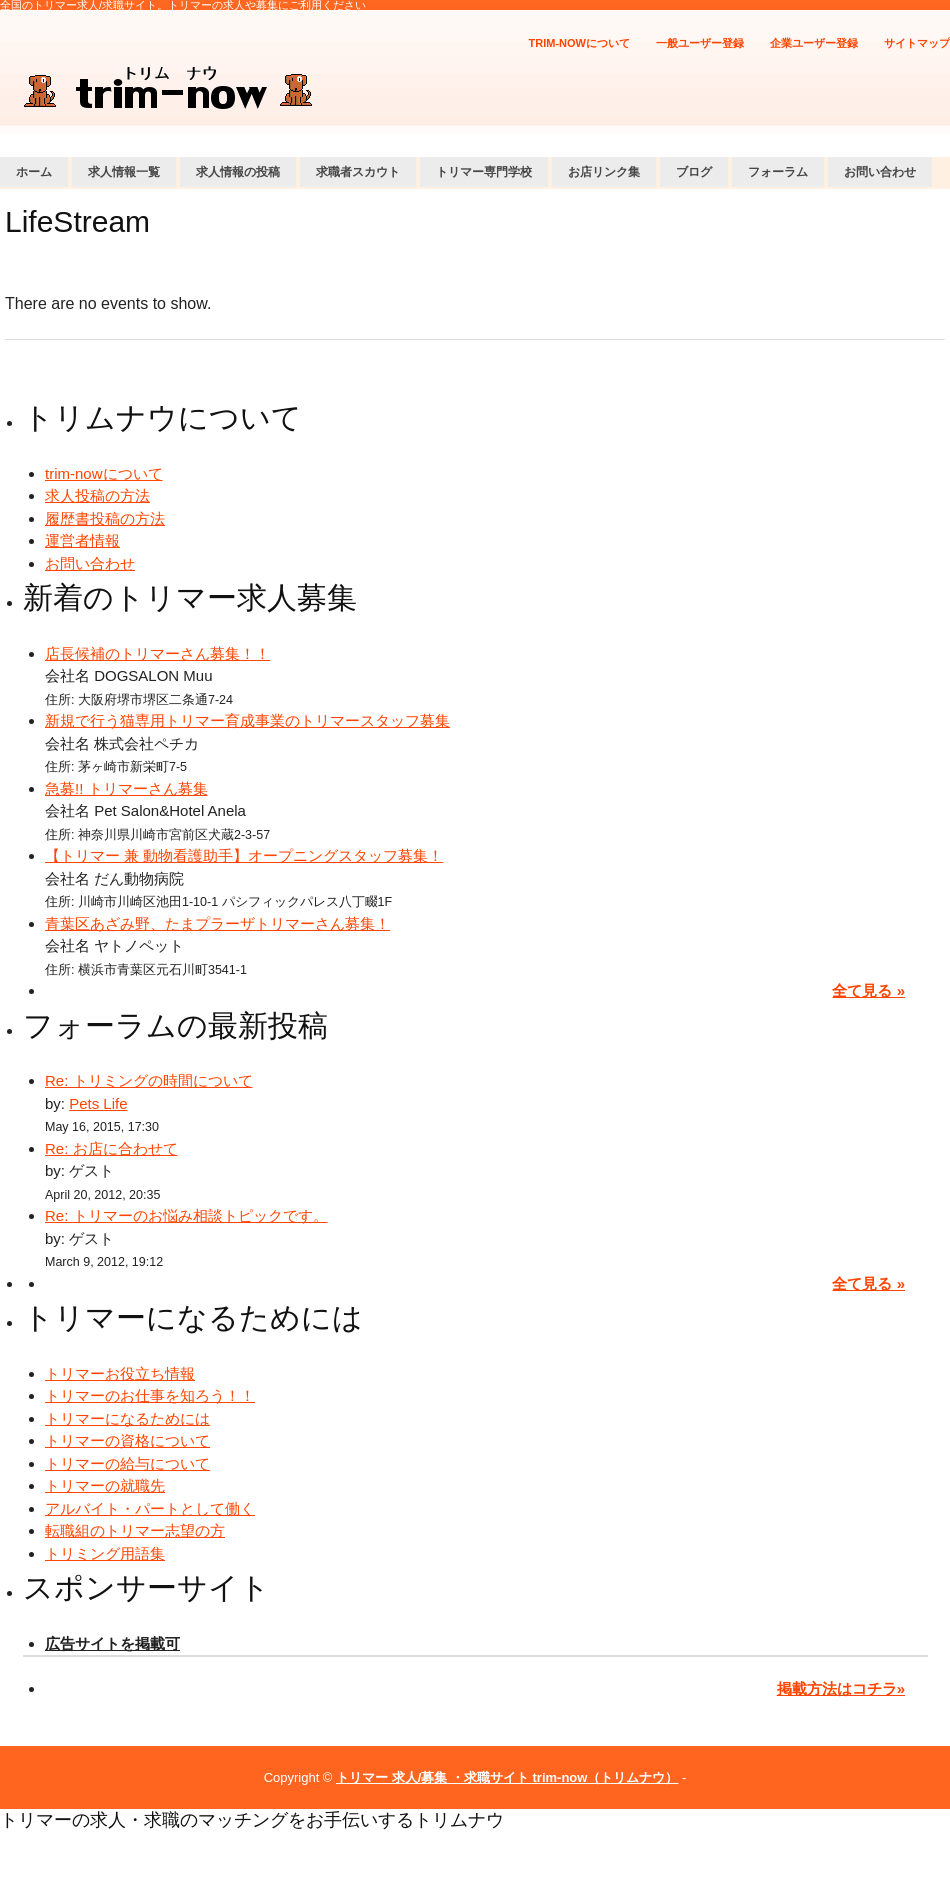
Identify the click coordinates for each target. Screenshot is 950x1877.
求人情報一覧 (124, 172)
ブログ (694, 172)
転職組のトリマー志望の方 (135, 1530)
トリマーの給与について (127, 1463)
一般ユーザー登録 (700, 43)
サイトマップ (917, 43)
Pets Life (98, 1103)
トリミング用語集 (105, 1553)
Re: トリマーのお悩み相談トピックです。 (186, 1215)
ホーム (34, 172)
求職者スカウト (358, 172)
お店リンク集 (604, 172)
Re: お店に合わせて (111, 1148)
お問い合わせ (880, 172)
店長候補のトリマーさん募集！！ (157, 653)
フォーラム (778, 172)
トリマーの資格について (127, 1440)
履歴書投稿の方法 (105, 518)
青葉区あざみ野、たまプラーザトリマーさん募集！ (217, 923)
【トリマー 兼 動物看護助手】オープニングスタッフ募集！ (244, 855)
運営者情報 (82, 540)
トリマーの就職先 (105, 1485)
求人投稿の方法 (97, 495)
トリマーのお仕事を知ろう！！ (150, 1395)
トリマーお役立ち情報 (120, 1373)
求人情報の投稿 (238, 172)
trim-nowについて (579, 43)
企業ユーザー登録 (814, 43)
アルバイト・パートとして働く (150, 1508)
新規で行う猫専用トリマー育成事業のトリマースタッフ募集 (247, 720)
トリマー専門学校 (484, 172)
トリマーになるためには (127, 1418)
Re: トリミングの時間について (149, 1080)
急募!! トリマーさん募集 (126, 788)
